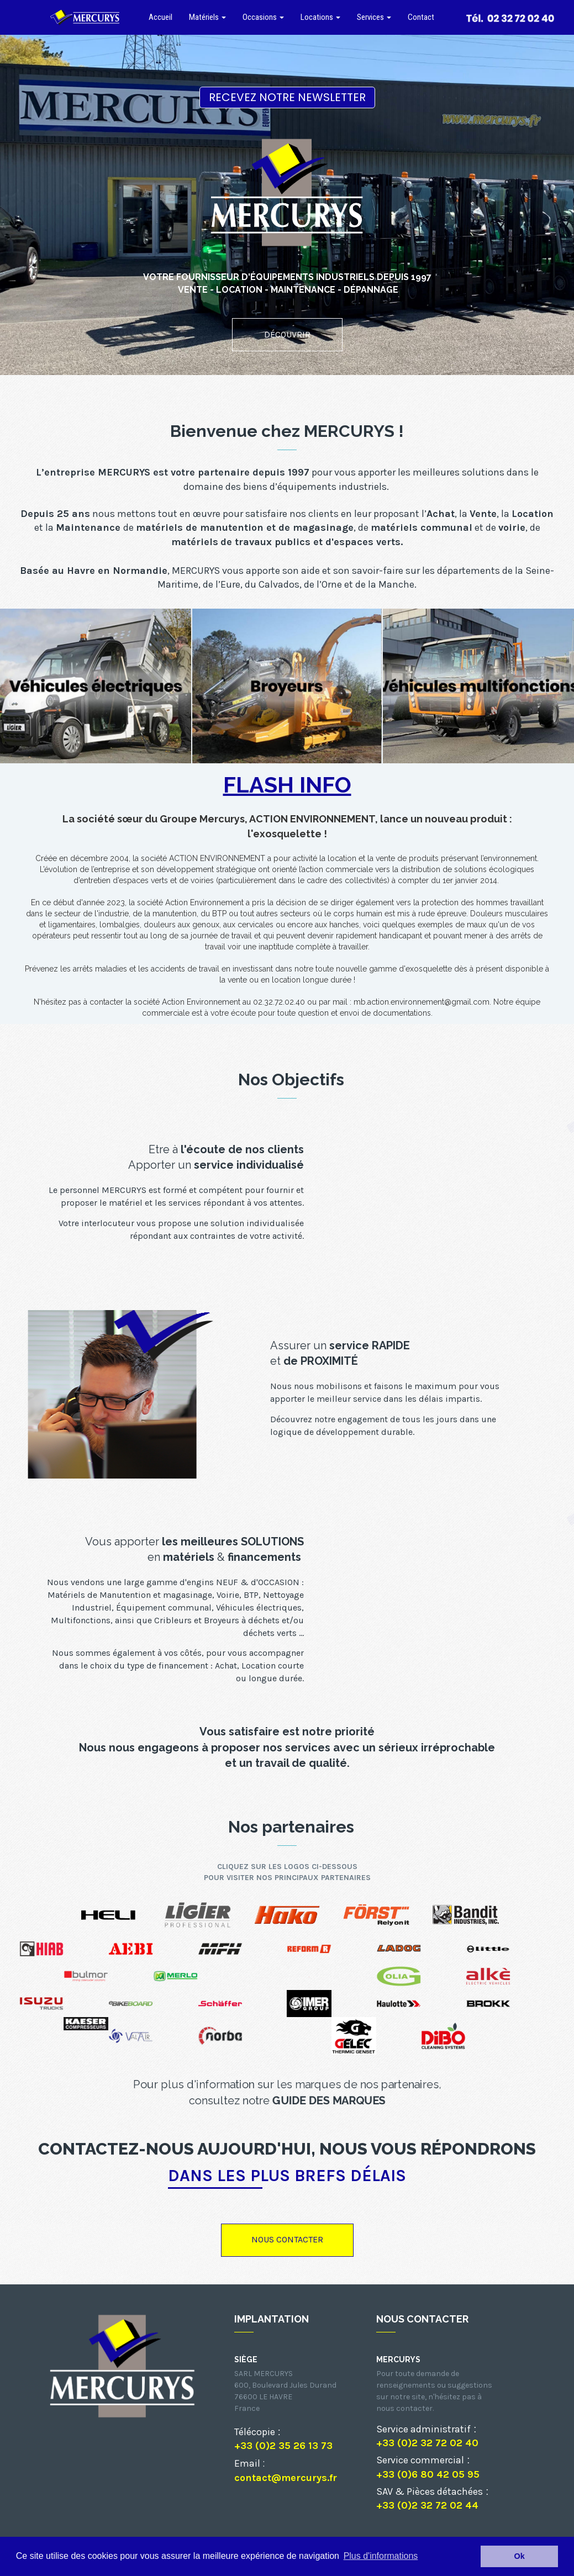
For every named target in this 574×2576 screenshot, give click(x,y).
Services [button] (374, 17)
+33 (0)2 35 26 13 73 (283, 2446)
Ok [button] (519, 2556)
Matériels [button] (207, 17)
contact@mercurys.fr (285, 2478)
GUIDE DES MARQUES (329, 2100)
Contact (421, 17)
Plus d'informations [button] (381, 2556)
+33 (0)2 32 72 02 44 (427, 2505)
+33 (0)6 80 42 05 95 (428, 2474)
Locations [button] (320, 17)
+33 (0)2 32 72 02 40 (427, 2443)
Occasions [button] (263, 17)
